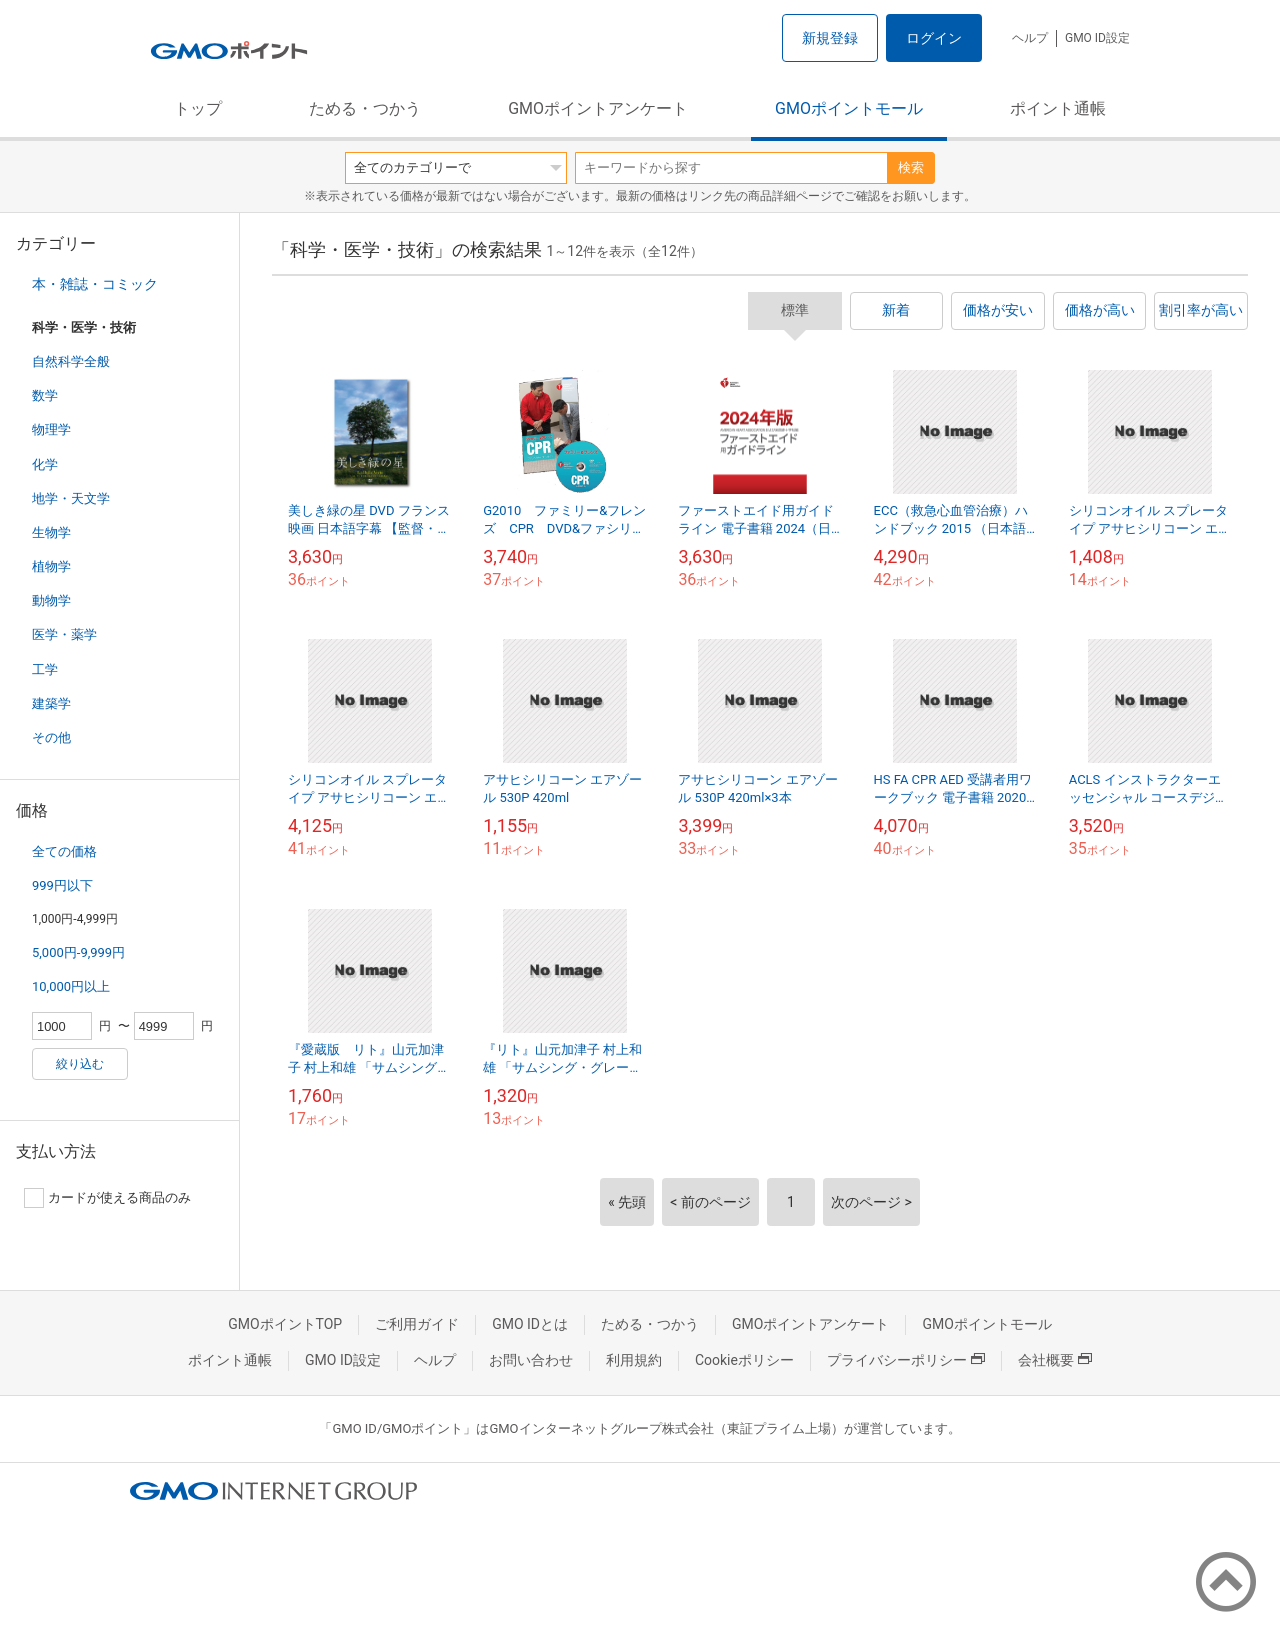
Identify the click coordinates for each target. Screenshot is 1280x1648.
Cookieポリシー (744, 1360)
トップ (198, 108)
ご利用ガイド (417, 1324)
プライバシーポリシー (906, 1360)
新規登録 (830, 38)
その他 (51, 737)
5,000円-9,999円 (78, 952)
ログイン (934, 38)
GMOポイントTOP (285, 1324)
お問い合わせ (531, 1360)
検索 (911, 167)
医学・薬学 (64, 634)
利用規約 (634, 1360)
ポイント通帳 (1058, 108)
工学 (45, 669)
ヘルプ (1030, 38)
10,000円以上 (71, 986)
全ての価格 (64, 851)
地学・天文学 (71, 498)
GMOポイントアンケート (598, 108)
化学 (45, 464)
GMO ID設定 (1097, 38)
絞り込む (80, 1064)
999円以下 (62, 885)
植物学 (51, 566)
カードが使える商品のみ (107, 1198)
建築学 (51, 703)
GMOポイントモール (849, 108)
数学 (45, 395)
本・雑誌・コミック (95, 284)
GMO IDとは (530, 1324)
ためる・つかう (365, 108)
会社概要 (1055, 1360)
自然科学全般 (71, 361)
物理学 (51, 429)
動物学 (51, 600)
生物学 (51, 532)
